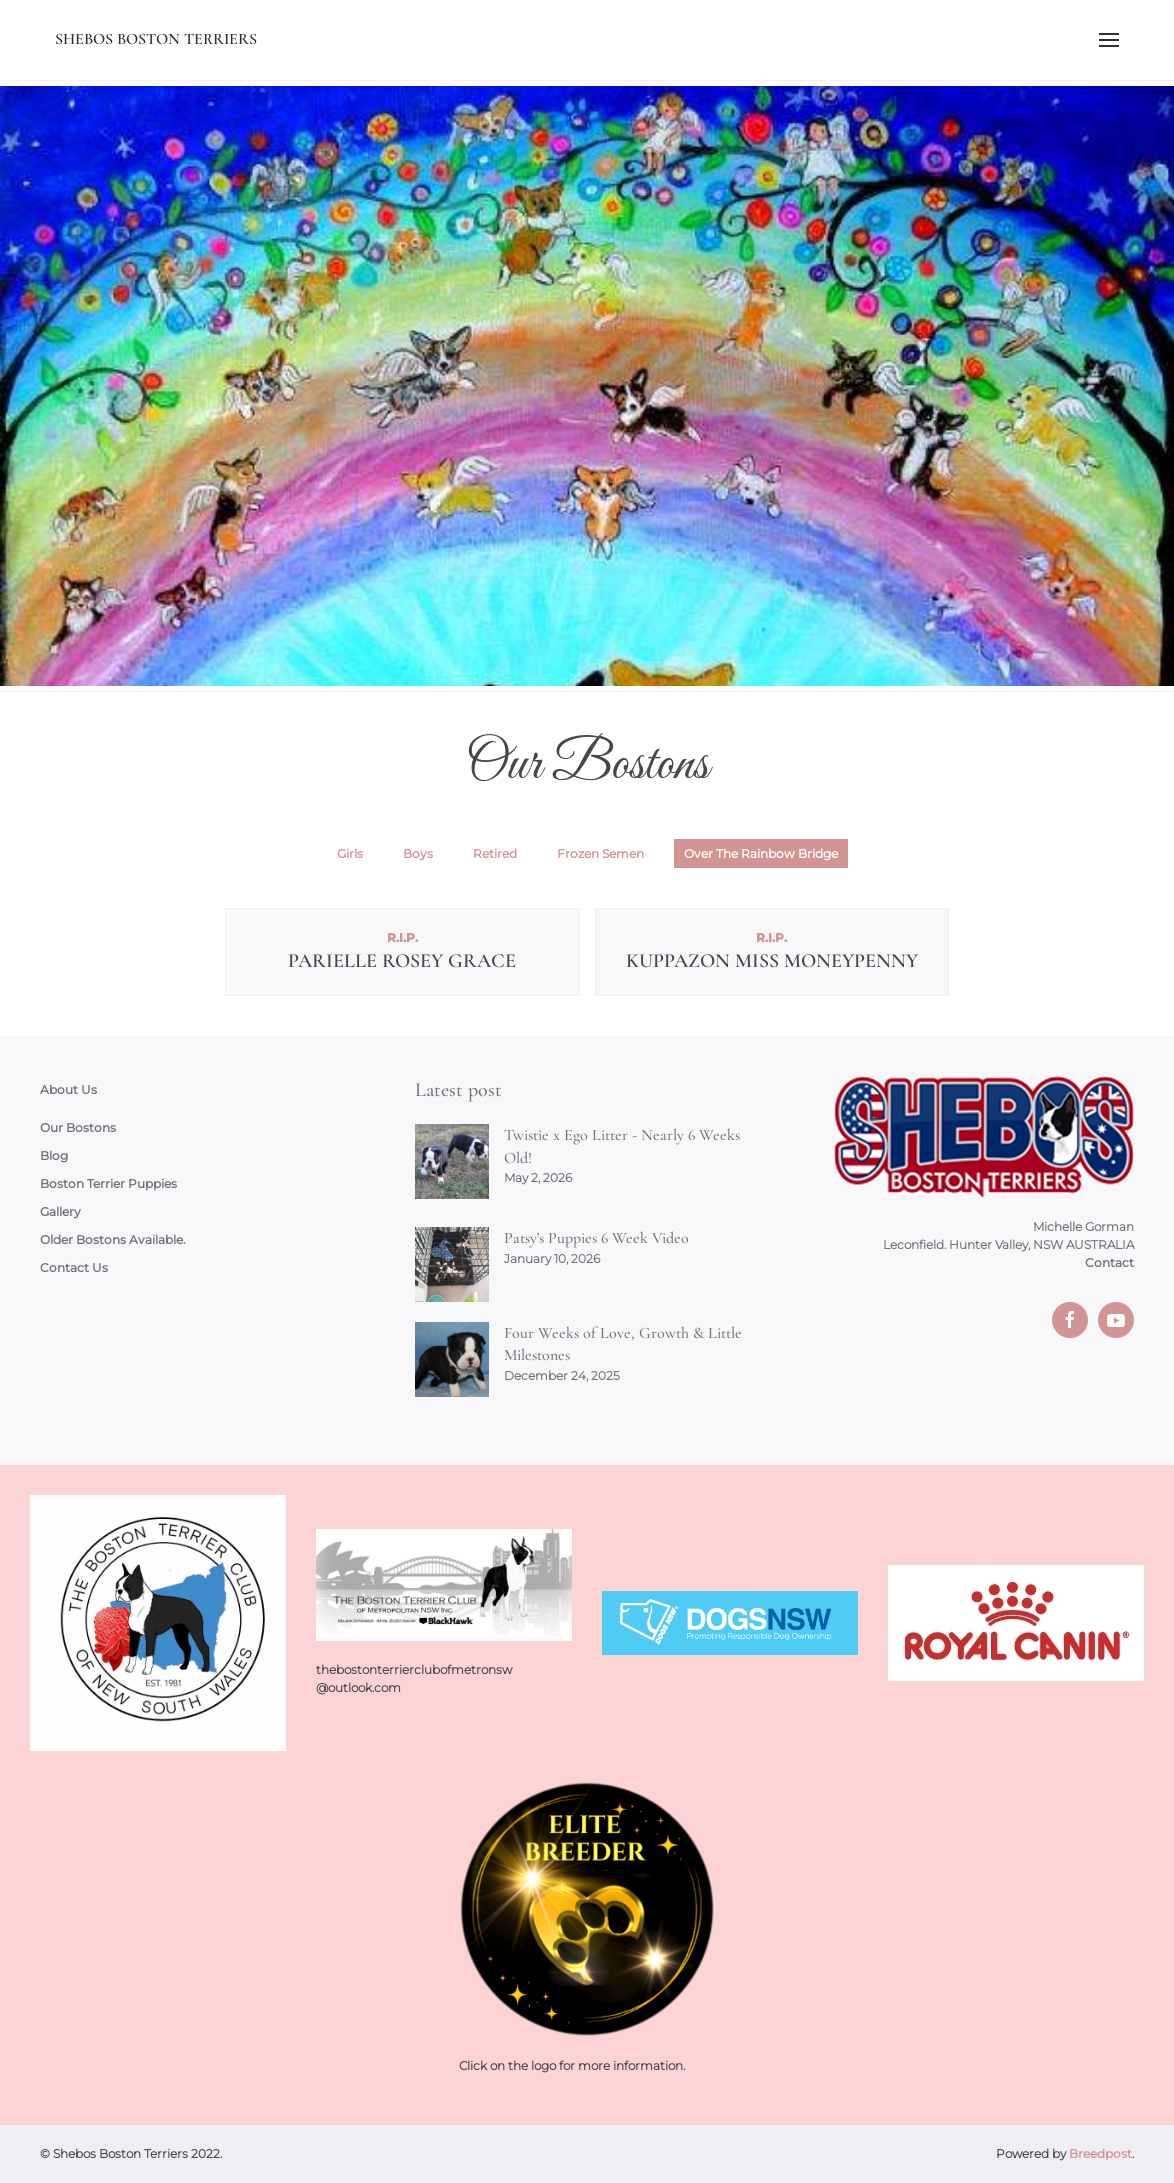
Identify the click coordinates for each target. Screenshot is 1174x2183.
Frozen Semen (600, 853)
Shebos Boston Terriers (156, 39)
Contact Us (74, 1267)
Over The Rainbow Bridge (761, 853)
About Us (68, 1089)
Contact (1109, 1262)
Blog (54, 1155)
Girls (350, 853)
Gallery (60, 1211)
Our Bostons (78, 1127)
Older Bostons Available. (113, 1239)
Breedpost (1100, 2153)
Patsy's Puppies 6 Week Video (596, 1238)
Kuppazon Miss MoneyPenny (772, 961)
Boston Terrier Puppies (108, 1183)
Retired (495, 853)
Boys (418, 853)
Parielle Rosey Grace (402, 961)
